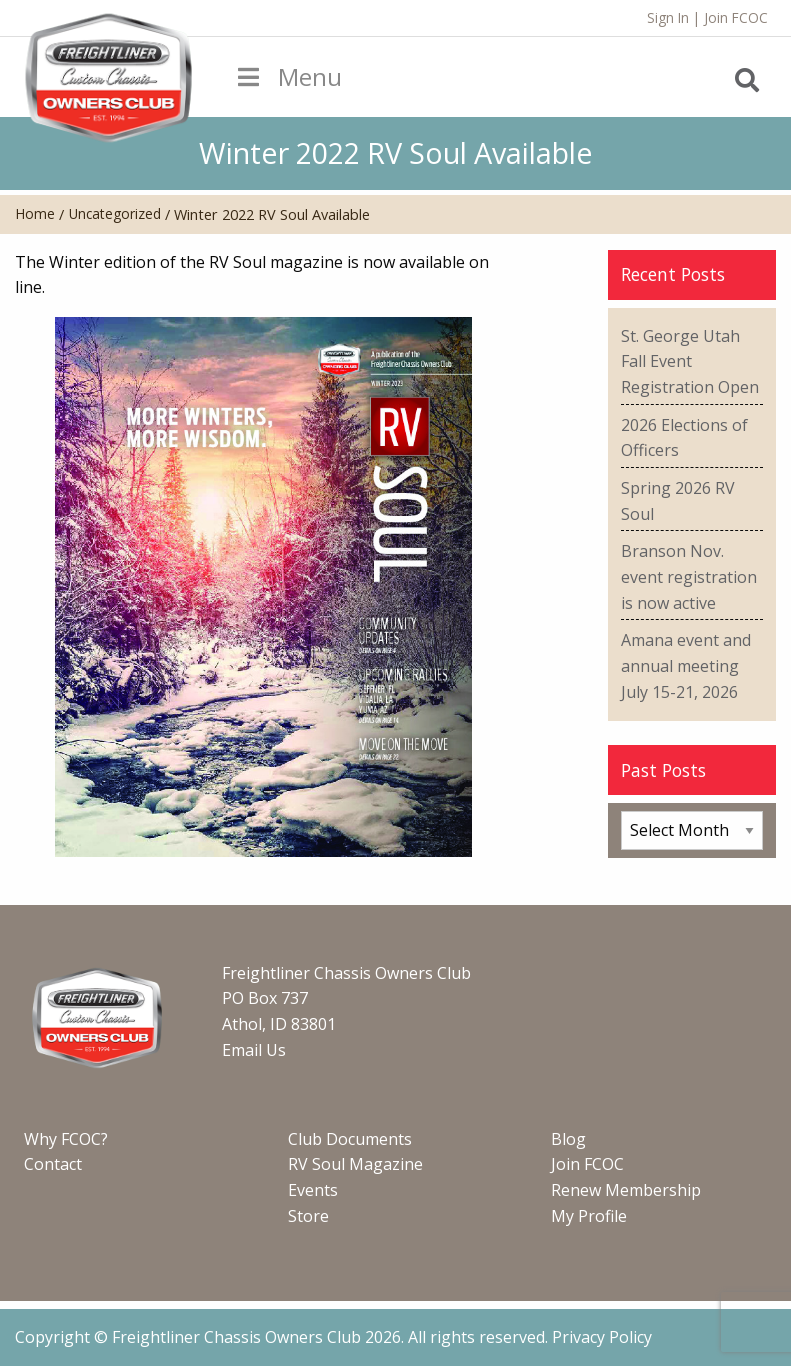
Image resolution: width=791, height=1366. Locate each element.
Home (35, 213)
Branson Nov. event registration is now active (689, 576)
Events (313, 1190)
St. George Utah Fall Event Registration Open (690, 361)
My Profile (589, 1216)
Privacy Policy (602, 1337)
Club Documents (350, 1139)
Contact (53, 1164)
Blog (568, 1139)
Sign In (668, 17)
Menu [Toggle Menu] (288, 76)
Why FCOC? (66, 1139)
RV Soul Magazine (355, 1164)
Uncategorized (115, 213)
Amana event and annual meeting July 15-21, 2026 (686, 665)
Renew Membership (626, 1190)
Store (308, 1216)
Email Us (254, 1050)
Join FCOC (736, 17)
